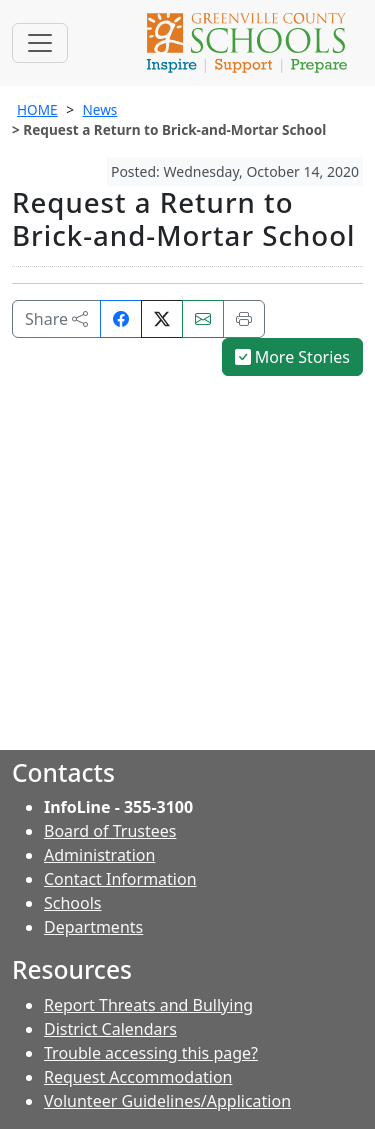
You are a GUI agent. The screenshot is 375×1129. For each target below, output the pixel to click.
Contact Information (120, 879)
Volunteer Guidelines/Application (167, 1101)
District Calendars (110, 1029)
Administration (99, 855)
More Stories (293, 357)
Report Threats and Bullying (148, 1005)
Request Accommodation (138, 1077)
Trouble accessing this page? (151, 1053)
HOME (37, 109)
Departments (93, 927)
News (99, 109)
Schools (73, 903)
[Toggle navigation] (40, 43)
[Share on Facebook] (121, 319)
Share (56, 319)
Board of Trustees (110, 831)
